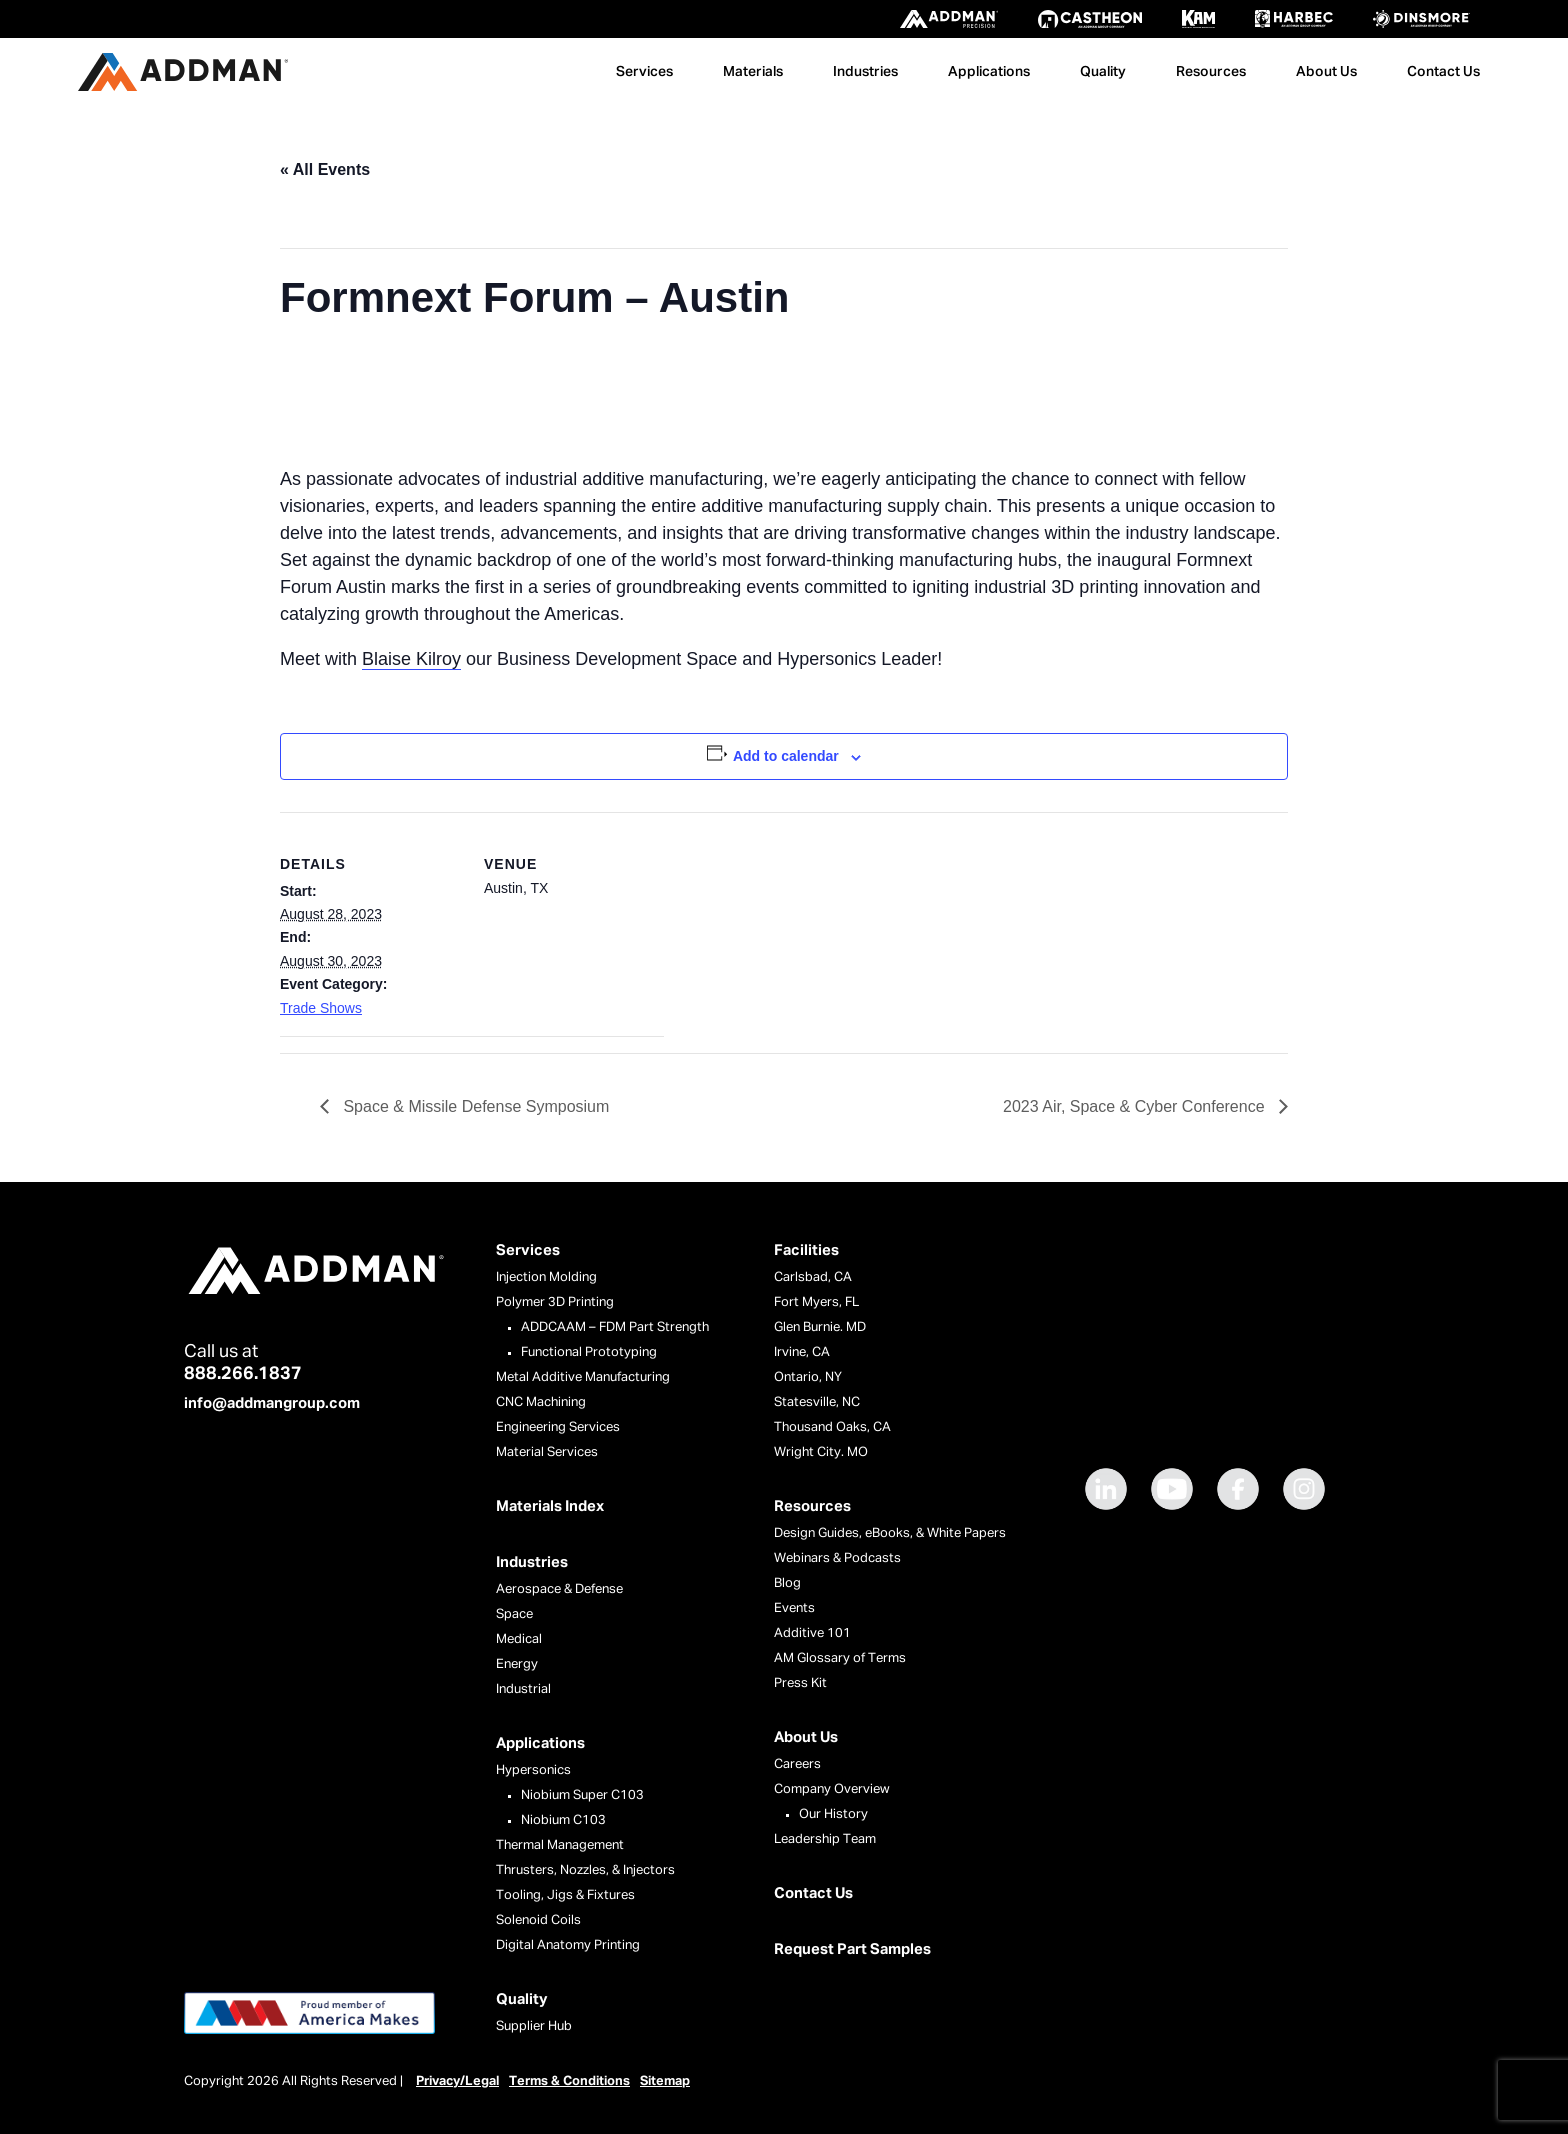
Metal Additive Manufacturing (583, 1377)
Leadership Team (825, 1839)
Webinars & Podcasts (837, 1558)
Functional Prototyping (589, 1352)
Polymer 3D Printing (555, 1302)
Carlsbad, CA (813, 1277)
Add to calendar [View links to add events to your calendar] (786, 756)
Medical (519, 1639)
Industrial (523, 1689)
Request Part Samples (852, 1949)
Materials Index (550, 1506)
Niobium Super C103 (582, 1795)
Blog (787, 1583)
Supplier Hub (534, 2026)
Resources (1211, 72)
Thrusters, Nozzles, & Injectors (585, 1870)
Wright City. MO (821, 1452)
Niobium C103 (563, 1820)
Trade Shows (321, 1008)
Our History (833, 1814)
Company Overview (832, 1789)
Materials (753, 72)
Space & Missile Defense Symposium (474, 1106)
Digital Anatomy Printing (568, 1945)
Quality (1103, 72)
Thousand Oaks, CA (832, 1427)
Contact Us (1443, 72)
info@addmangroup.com (272, 1403)
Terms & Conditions (569, 2081)
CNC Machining (541, 1402)
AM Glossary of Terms (840, 1658)
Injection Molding (546, 1277)
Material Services (547, 1452)
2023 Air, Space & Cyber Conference (1136, 1106)
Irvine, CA (802, 1352)
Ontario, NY (808, 1377)
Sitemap (665, 2081)
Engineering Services (558, 1427)
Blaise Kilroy (411, 659)
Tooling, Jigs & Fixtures (565, 1895)
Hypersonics (533, 1770)
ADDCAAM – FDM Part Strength (615, 1327)
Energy (517, 1664)
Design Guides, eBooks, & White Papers (890, 1533)
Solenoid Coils (538, 1920)
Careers (797, 1764)
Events (794, 1608)
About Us (1326, 72)
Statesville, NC (817, 1402)
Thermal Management (560, 1845)
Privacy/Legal (457, 2081)
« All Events (325, 169)
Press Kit (800, 1683)
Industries (865, 72)
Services (644, 72)
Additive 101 (812, 1633)
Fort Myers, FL (816, 1302)
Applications (989, 72)
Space (514, 1614)
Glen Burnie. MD (820, 1327)
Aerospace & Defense (559, 1589)
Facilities (806, 1250)
